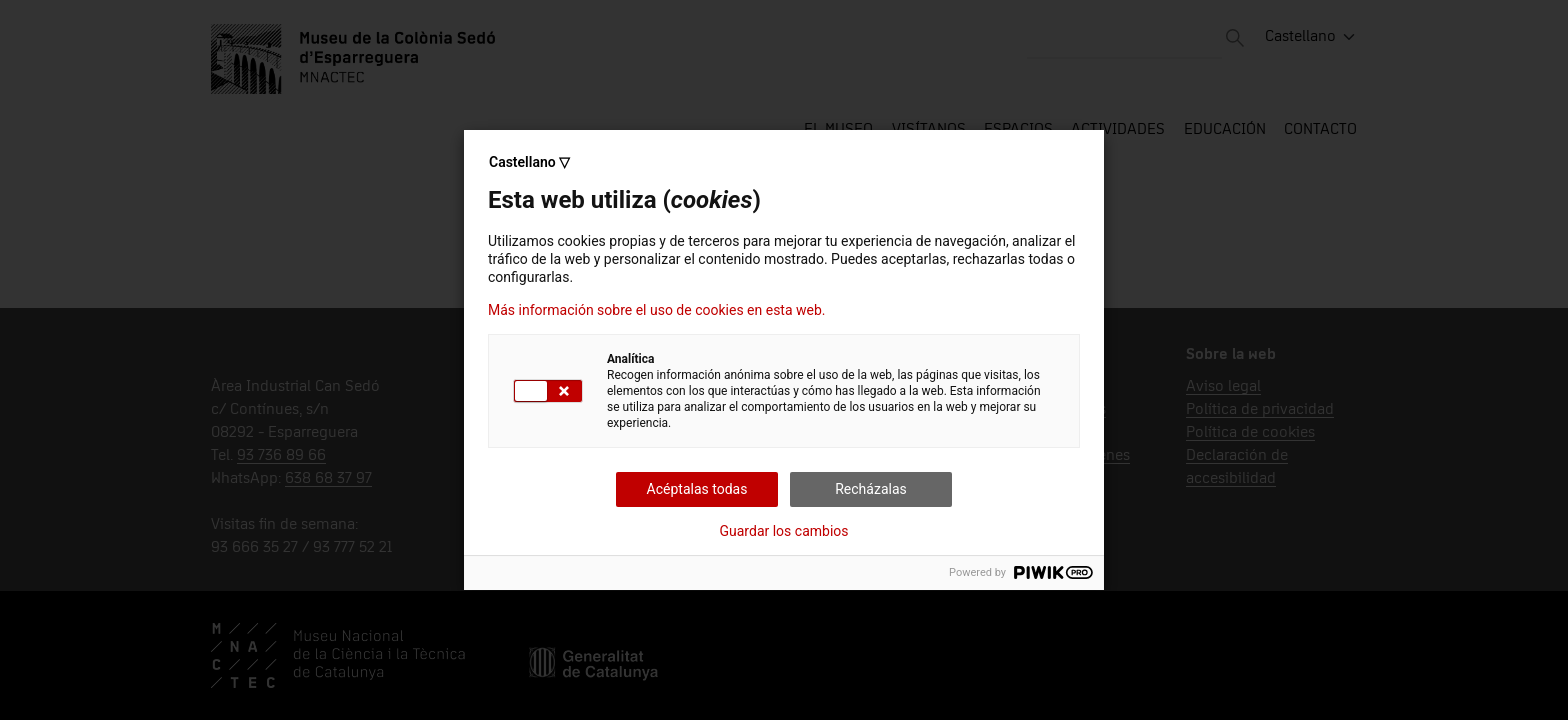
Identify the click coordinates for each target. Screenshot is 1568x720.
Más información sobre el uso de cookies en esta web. (657, 310)
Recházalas (871, 489)
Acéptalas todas (697, 489)
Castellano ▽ (529, 162)
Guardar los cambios (784, 531)
